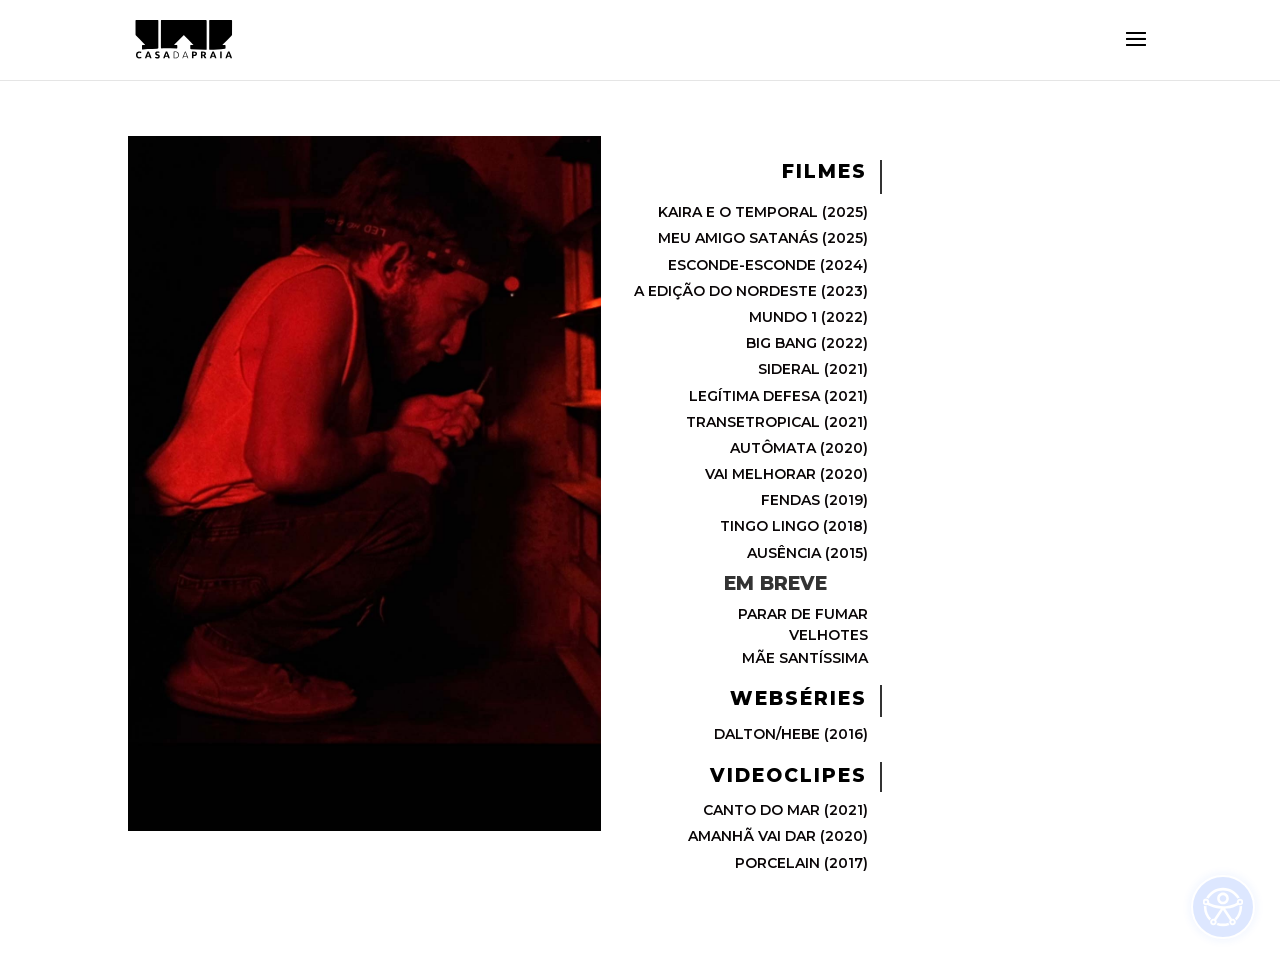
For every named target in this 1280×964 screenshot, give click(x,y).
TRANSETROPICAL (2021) (777, 422)
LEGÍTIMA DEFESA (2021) (778, 396)
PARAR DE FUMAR (803, 614)
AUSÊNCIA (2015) (807, 553)
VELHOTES (828, 635)
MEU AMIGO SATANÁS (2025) (763, 238)
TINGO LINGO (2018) (794, 526)
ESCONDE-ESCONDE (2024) (768, 265)
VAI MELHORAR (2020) (786, 474)
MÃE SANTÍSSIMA (805, 658)
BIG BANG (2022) (807, 343)
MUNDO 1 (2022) (808, 317)
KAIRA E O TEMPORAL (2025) (763, 212)
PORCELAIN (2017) (801, 863)
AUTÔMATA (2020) (799, 448)
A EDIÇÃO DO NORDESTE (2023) (751, 291)
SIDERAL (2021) (813, 369)
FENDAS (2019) (814, 500)
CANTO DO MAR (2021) (785, 810)
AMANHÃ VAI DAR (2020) (778, 836)
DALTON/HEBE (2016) (791, 734)
